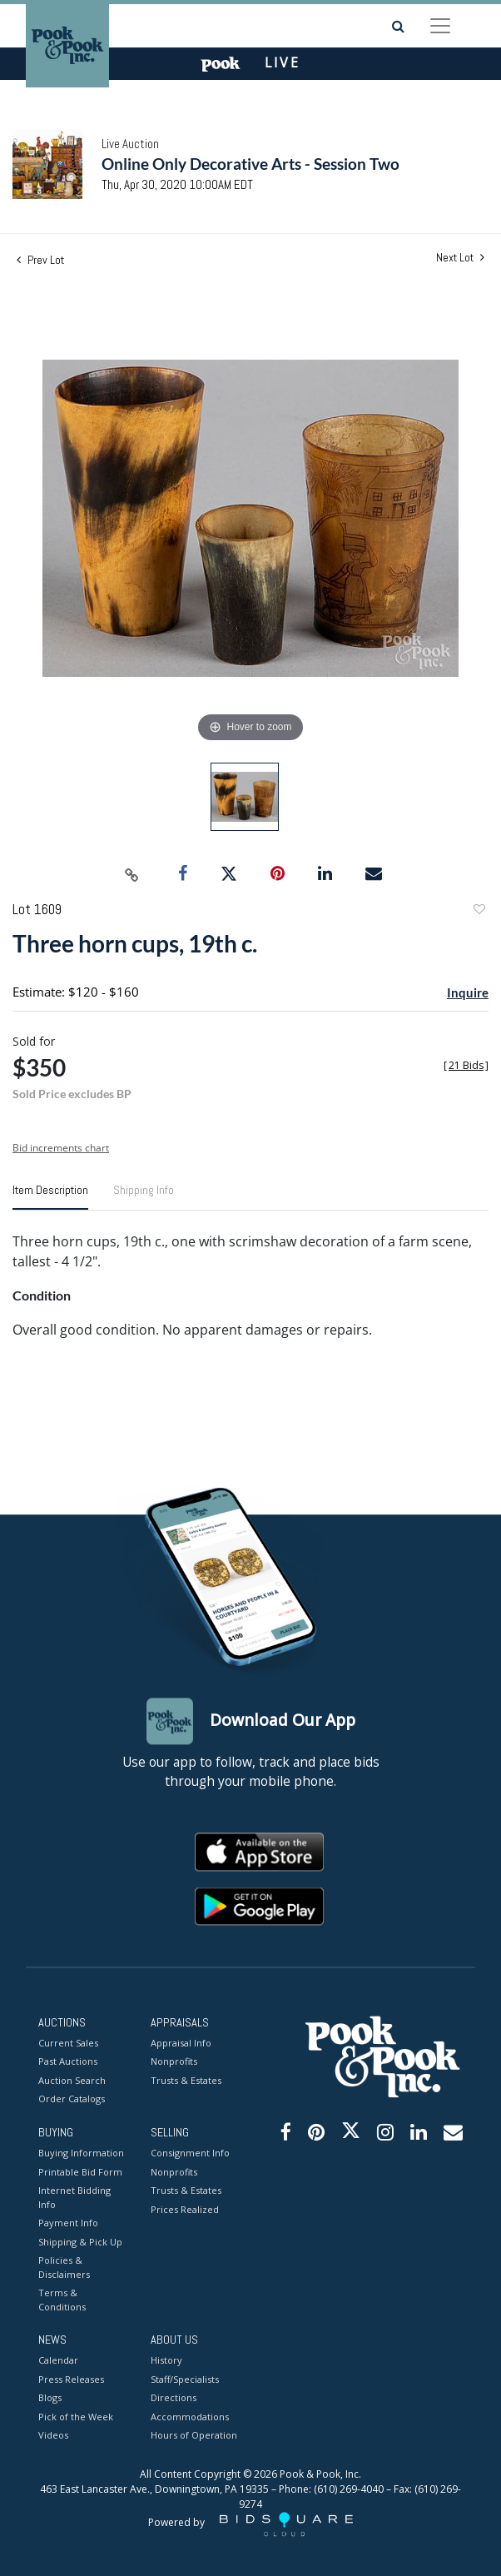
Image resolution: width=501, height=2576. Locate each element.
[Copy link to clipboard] (132, 874)
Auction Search (72, 2080)
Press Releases (71, 2379)
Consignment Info (190, 2153)
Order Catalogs (71, 2099)
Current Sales (68, 2042)
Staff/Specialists (185, 2379)
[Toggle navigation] (440, 26)
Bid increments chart (60, 1148)
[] (466, 1065)
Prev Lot (40, 259)
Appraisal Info (181, 2042)
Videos (53, 2435)
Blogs (50, 2398)
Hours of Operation (194, 2435)
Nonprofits (174, 2062)
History (166, 2361)
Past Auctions (67, 2062)
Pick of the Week (75, 2416)
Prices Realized (185, 2209)
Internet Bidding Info (74, 2198)
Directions (173, 2398)
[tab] (50, 1196)
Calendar (58, 2361)
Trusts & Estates (186, 2080)
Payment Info (68, 2223)
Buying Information (81, 2153)
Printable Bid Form (80, 2172)
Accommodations (190, 2416)
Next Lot (460, 258)
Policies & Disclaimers (64, 2268)
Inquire (468, 992)
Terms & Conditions (62, 2300)
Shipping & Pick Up (80, 2241)
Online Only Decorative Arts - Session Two (250, 163)
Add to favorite (479, 911)
